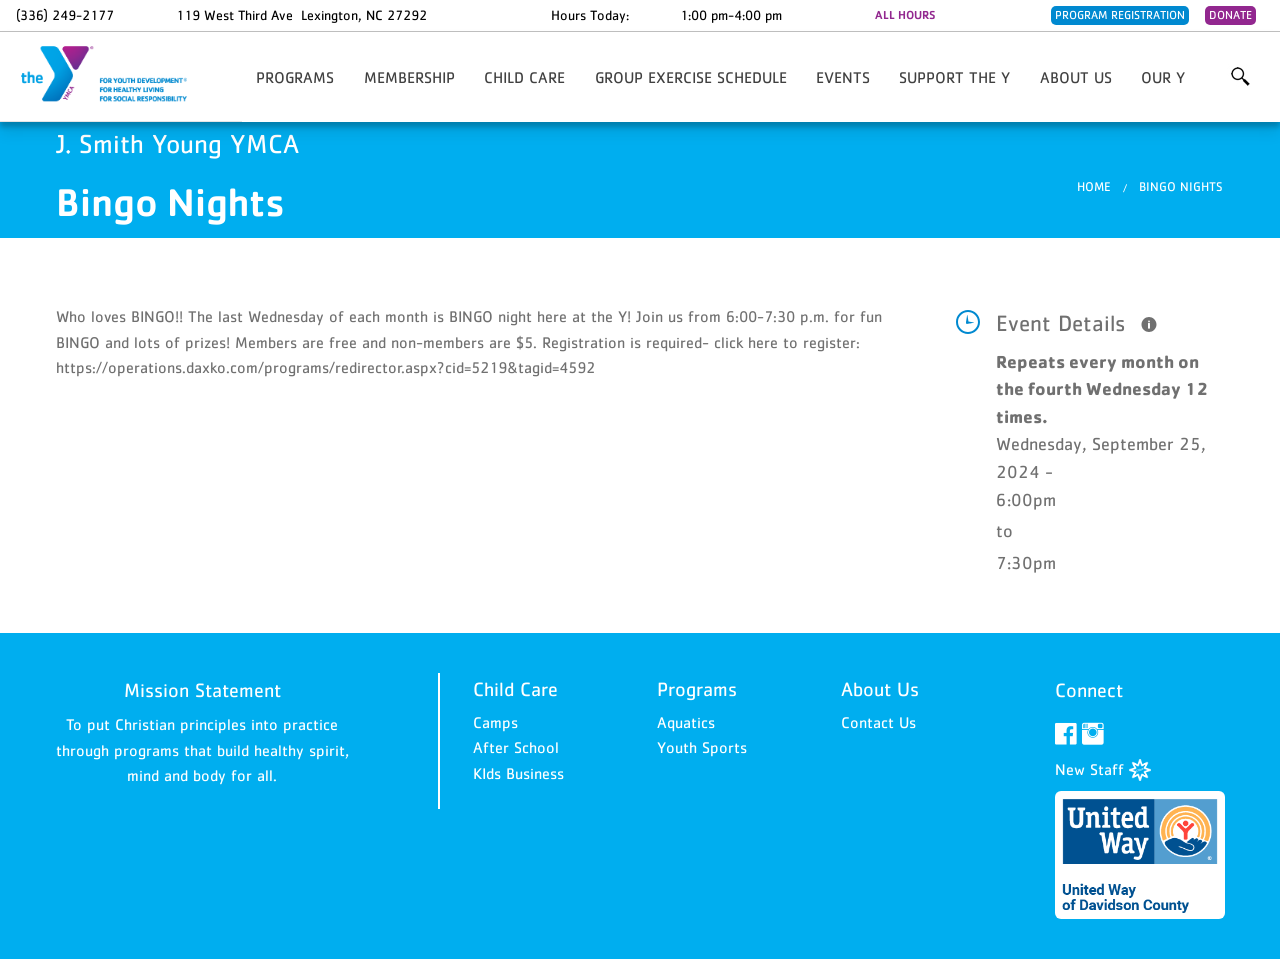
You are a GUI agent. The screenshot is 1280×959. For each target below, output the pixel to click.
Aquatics (686, 722)
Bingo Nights (1181, 186)
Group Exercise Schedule (691, 77)
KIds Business (518, 773)
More (1240, 77)
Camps (495, 722)
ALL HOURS (905, 15)
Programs (295, 77)
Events (843, 77)
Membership (409, 77)
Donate (1230, 15)
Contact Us (878, 722)
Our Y (1163, 77)
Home (1094, 186)
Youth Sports (702, 747)
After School (516, 747)
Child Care (524, 77)
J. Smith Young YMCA (116, 75)
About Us (1076, 77)
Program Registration (1120, 15)
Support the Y (954, 77)
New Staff (1103, 769)
